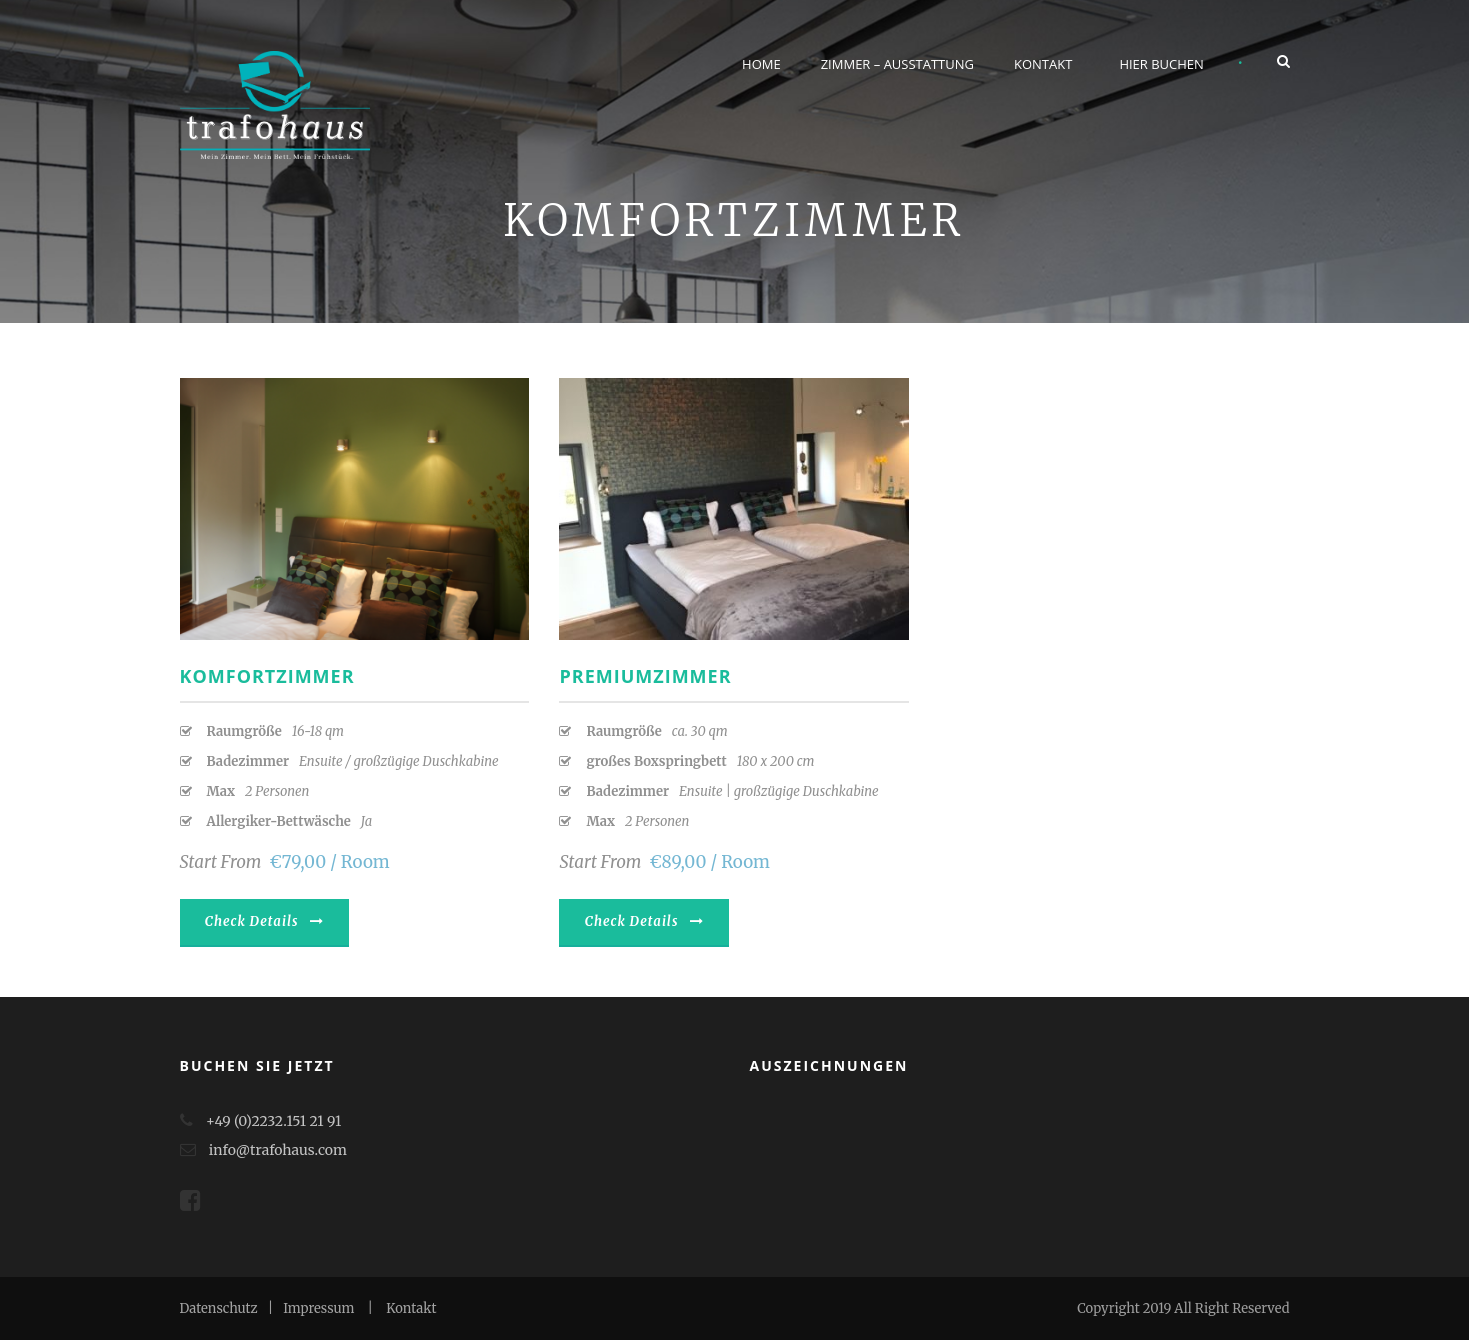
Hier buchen (1161, 64)
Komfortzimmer (267, 676)
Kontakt (1043, 64)
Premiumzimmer (645, 676)
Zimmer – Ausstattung (897, 64)
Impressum (318, 1308)
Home (761, 64)
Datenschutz (219, 1308)
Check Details (265, 921)
